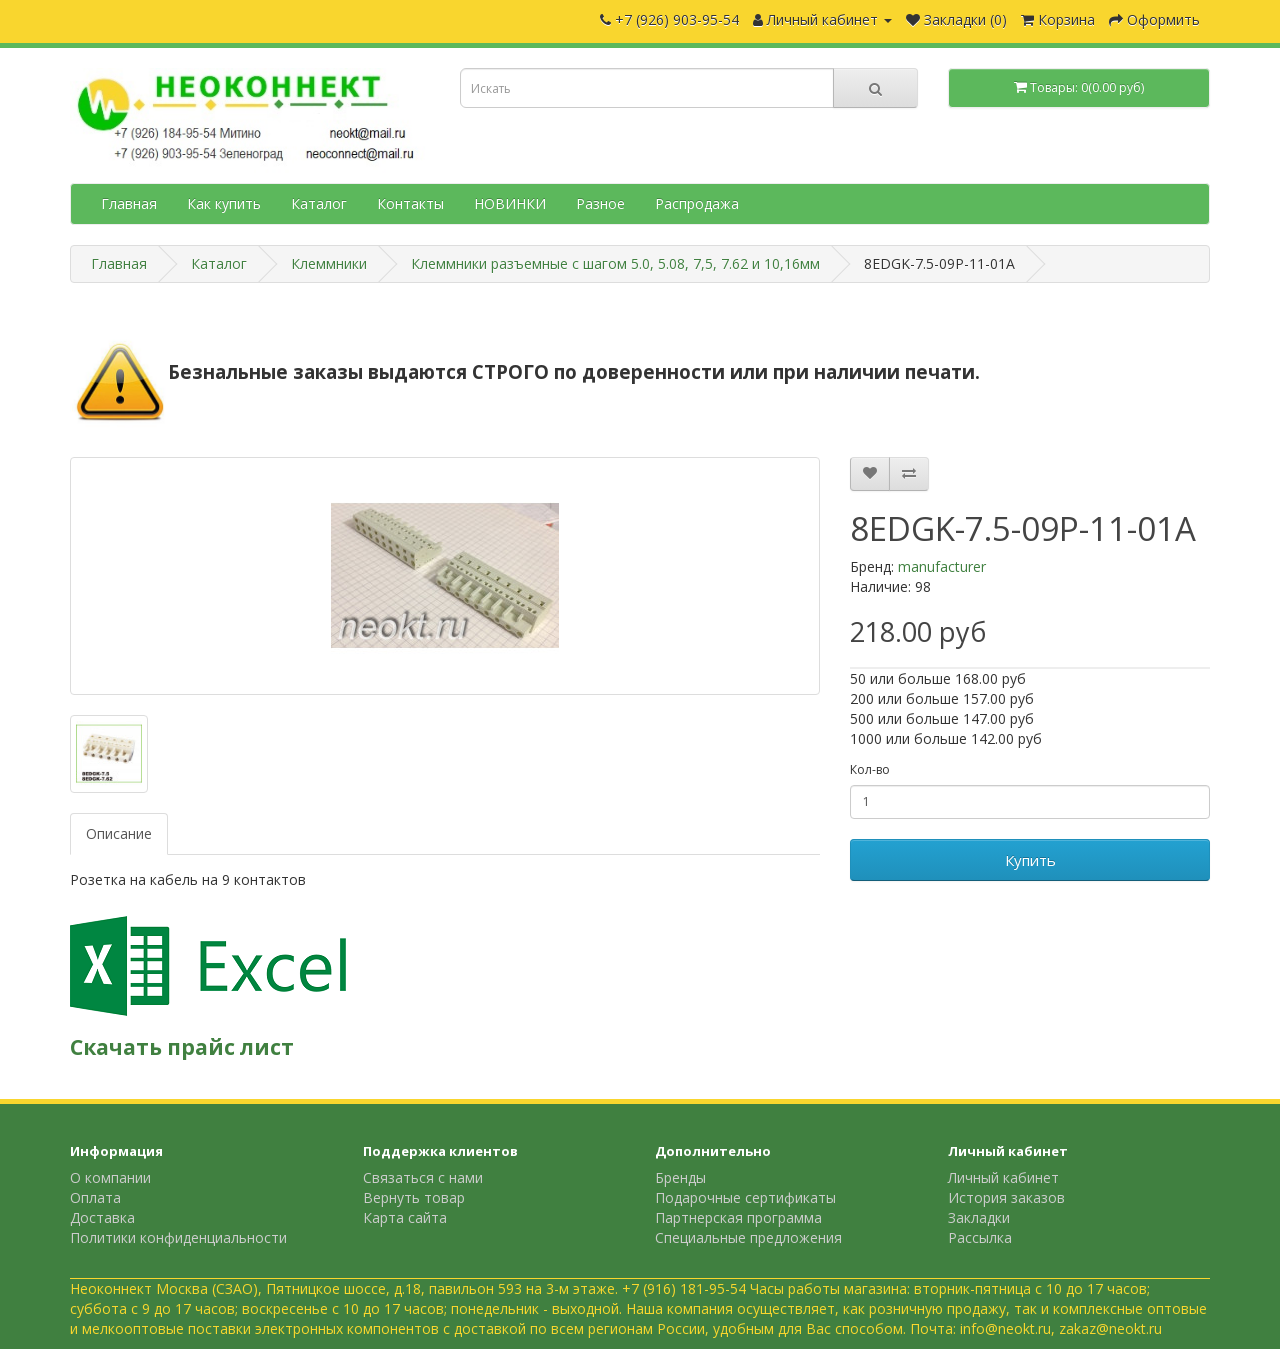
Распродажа (697, 203)
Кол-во (870, 769)
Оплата (95, 1197)
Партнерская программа (738, 1217)
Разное (600, 203)
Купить (1030, 860)
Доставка (102, 1217)
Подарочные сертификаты (745, 1197)
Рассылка (980, 1237)
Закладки (979, 1217)
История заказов (1006, 1197)
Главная (129, 203)
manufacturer (942, 566)
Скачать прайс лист (182, 1047)
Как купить (224, 203)
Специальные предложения (748, 1237)
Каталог (319, 203)
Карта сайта (405, 1217)
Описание (119, 833)
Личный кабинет (1003, 1177)
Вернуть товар (414, 1197)
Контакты (410, 203)
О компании (110, 1177)
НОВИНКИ (510, 203)
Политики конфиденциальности (178, 1237)
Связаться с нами (423, 1177)
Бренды (680, 1177)
